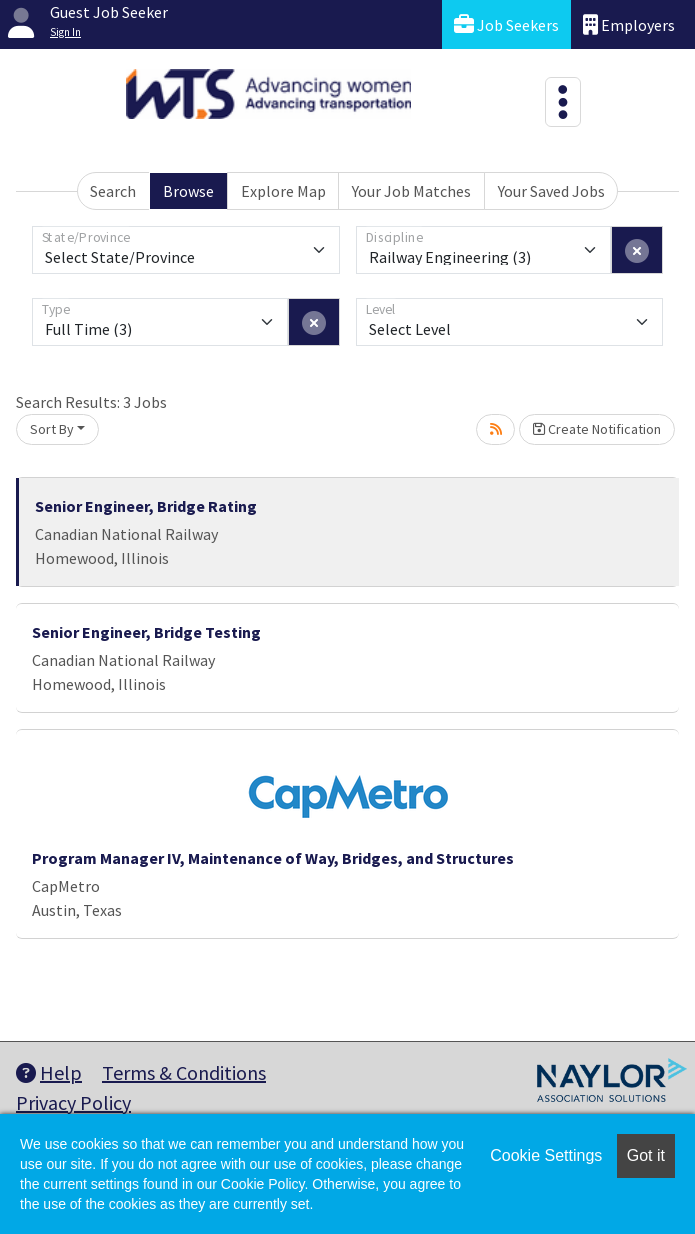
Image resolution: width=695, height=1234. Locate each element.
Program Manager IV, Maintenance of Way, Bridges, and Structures (273, 858)
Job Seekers (506, 24)
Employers (629, 24)
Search (113, 191)
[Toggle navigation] (563, 102)
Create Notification (597, 429)
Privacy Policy (73, 1102)
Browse (188, 191)
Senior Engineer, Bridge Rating (146, 506)
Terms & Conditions (184, 1072)
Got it (646, 1155)
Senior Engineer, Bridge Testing (146, 632)
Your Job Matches (411, 191)
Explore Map (283, 191)
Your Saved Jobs (551, 191)
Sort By (52, 429)
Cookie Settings (546, 1155)
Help (49, 1072)
